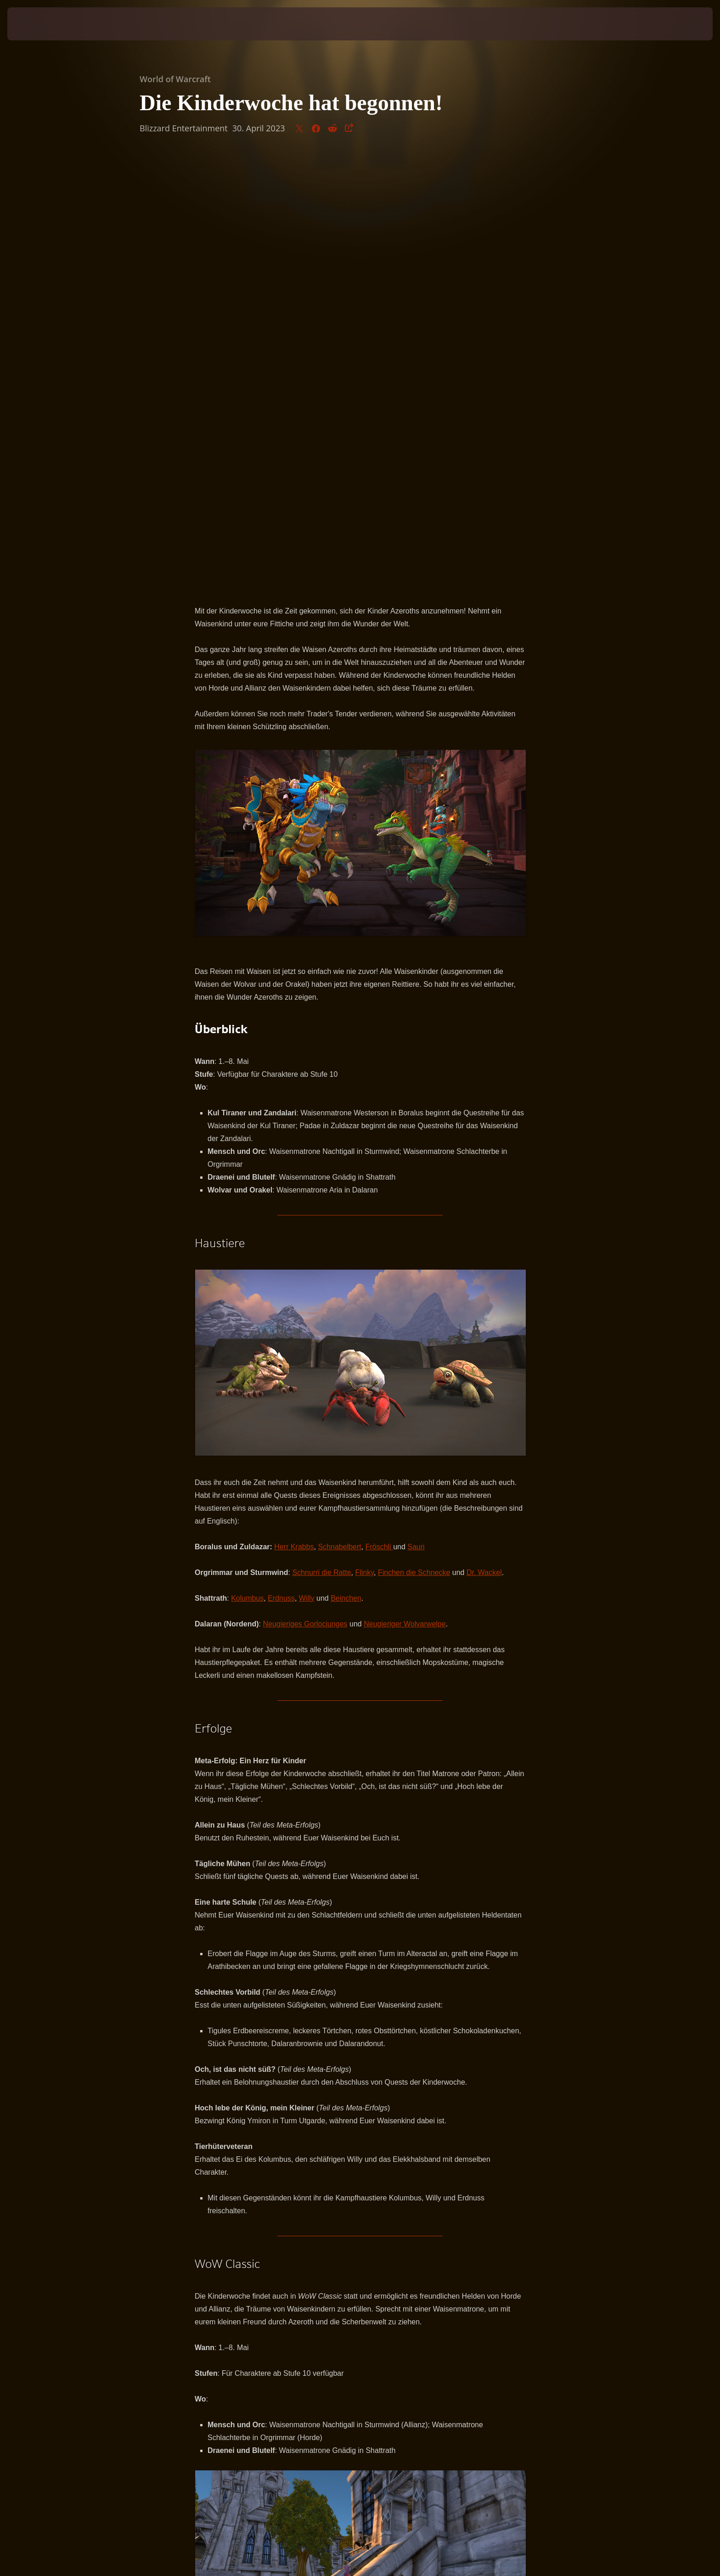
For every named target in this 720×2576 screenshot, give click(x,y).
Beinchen (346, 1166)
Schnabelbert (339, 1114)
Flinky (364, 1140)
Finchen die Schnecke (414, 1140)
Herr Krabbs (294, 1114)
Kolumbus (247, 1166)
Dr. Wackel (484, 1140)
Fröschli (379, 1114)
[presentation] (41, 23)
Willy (307, 1166)
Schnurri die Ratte (321, 1140)
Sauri (415, 1114)
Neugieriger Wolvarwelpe (404, 1191)
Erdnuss (281, 1166)
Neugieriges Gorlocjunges (305, 1191)
